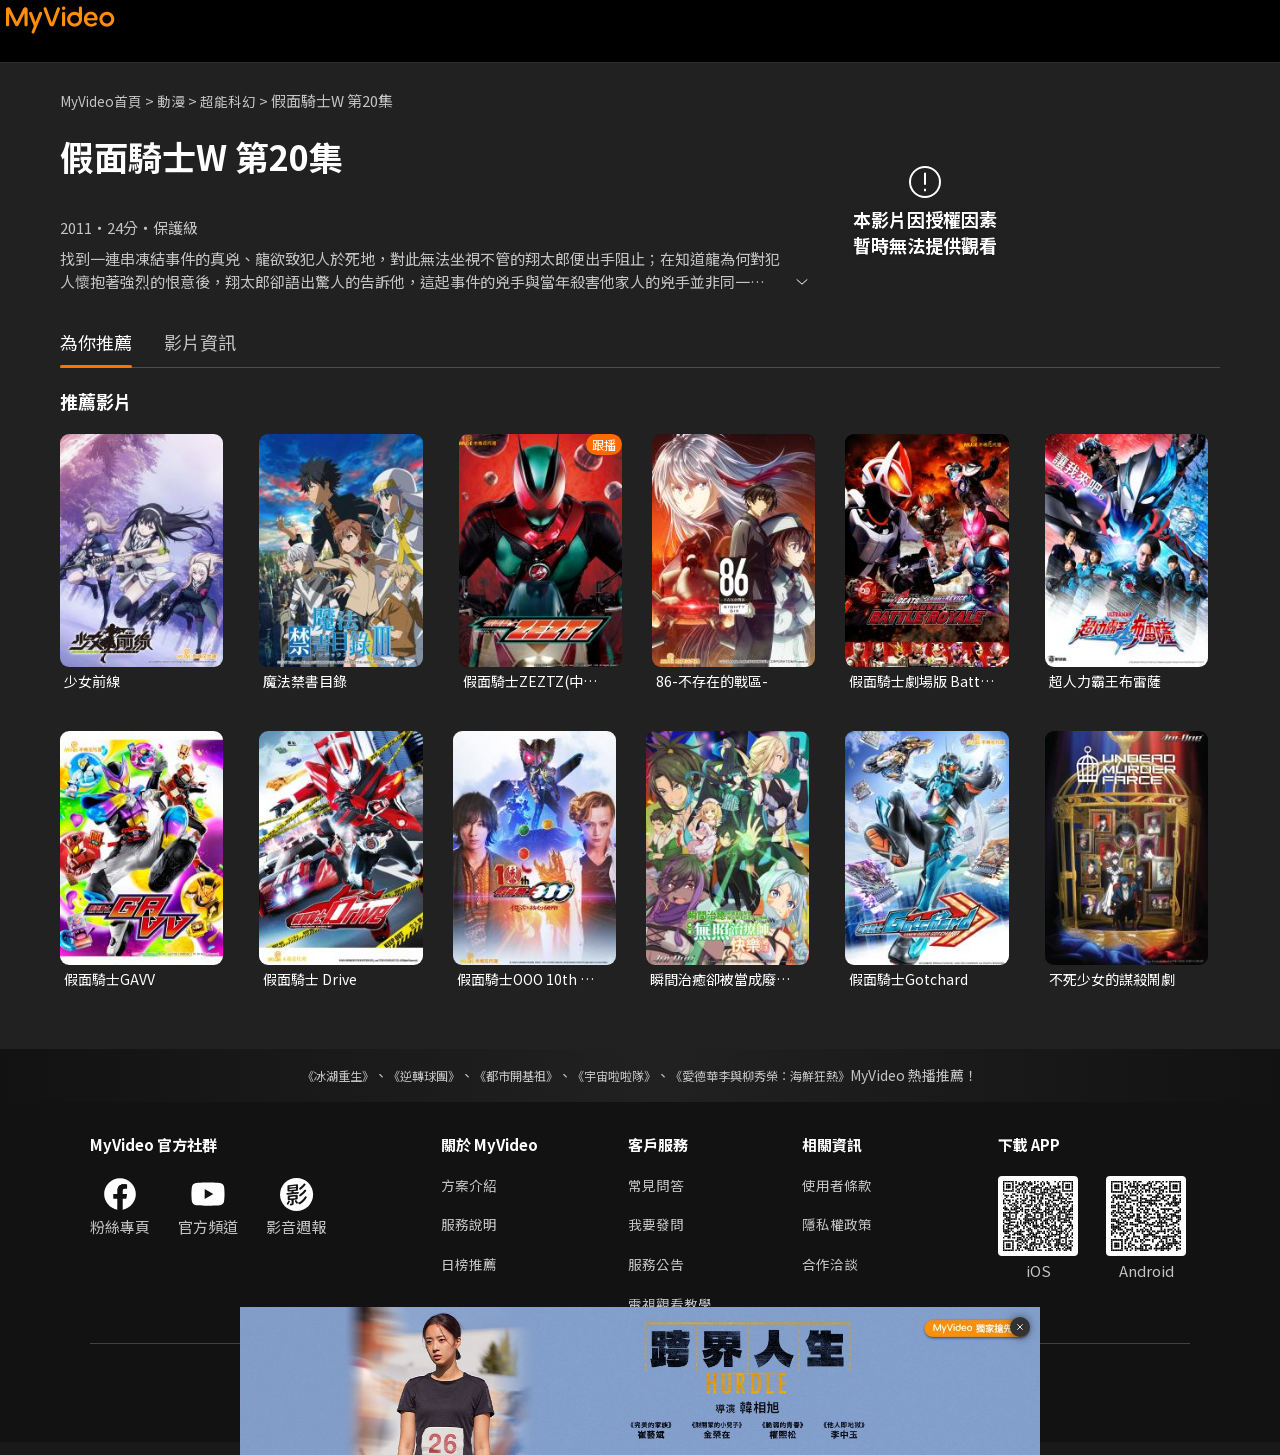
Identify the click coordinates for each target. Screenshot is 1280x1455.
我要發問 (658, 1232)
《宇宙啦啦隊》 (618, 1079)
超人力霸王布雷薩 (1109, 681)
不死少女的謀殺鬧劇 (1116, 981)
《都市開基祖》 (506, 1079)
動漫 (181, 100)
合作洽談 (838, 1274)
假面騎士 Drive (313, 981)
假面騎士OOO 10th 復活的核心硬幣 (530, 982)
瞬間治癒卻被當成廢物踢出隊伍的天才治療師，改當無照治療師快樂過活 (717, 982)
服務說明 (471, 1232)
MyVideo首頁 (105, 100)
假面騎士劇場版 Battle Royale (901, 682)
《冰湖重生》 (303, 1079)
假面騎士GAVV (112, 981)
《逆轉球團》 (401, 1079)
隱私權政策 (845, 1232)
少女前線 (94, 681)
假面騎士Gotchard (912, 981)
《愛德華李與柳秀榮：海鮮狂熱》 (786, 1079)
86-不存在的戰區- (715, 681)
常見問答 (658, 1190)
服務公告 (658, 1274)
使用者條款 (845, 1190)
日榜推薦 (471, 1274)
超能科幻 (241, 100)
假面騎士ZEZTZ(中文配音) (535, 682)
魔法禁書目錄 (308, 681)
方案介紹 (471, 1190)
